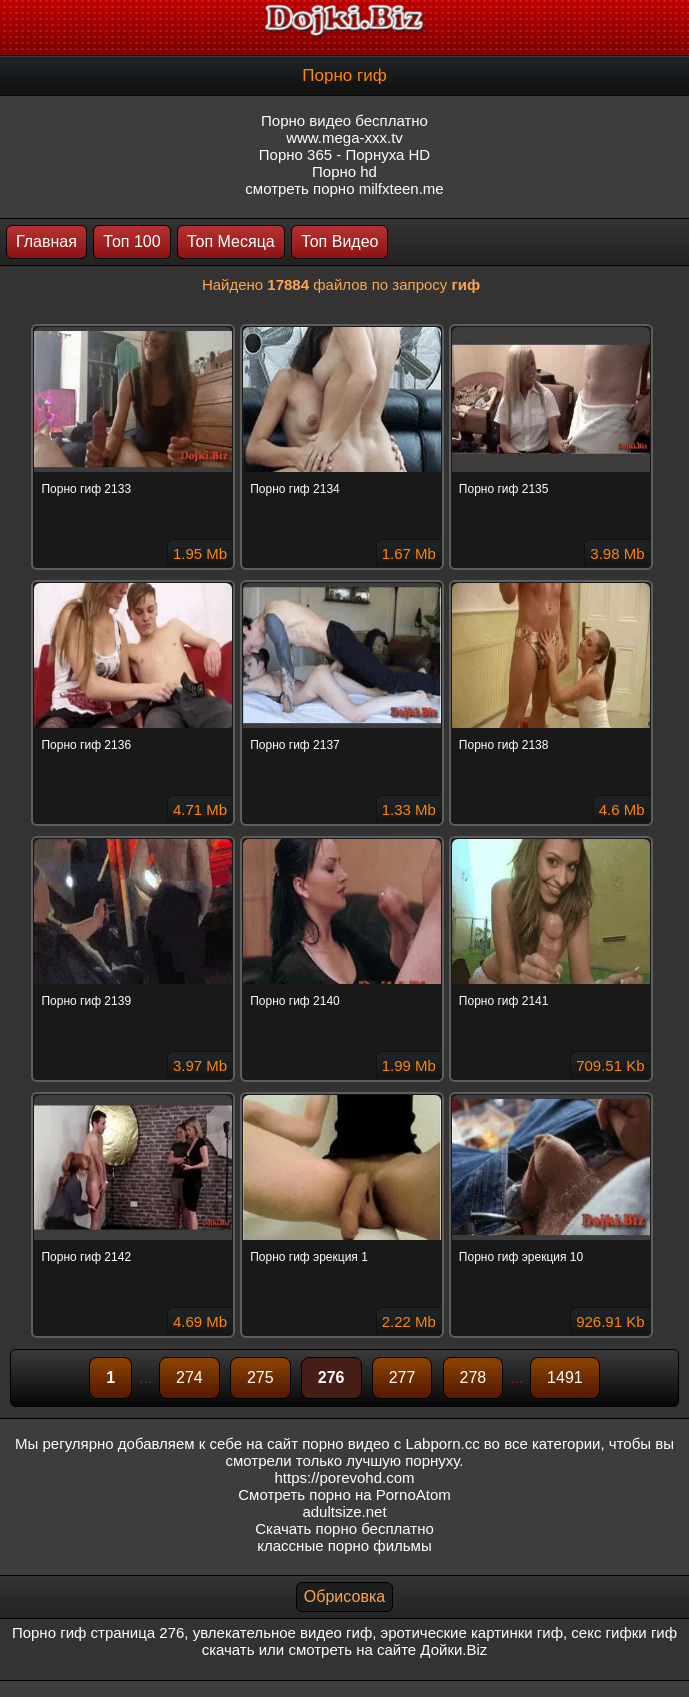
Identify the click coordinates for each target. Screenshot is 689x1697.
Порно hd (344, 171)
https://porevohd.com (344, 1477)
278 (473, 1377)
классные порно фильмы (344, 1545)
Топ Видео (339, 241)
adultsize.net (344, 1511)
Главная (46, 241)
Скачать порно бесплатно (344, 1528)
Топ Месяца (231, 241)
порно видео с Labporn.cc (390, 1443)
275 (260, 1377)
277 (402, 1377)
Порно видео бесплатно (344, 120)
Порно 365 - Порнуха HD (344, 154)
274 (189, 1377)
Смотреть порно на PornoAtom (344, 1494)
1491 (565, 1377)
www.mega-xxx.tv (344, 137)
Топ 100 (131, 241)
